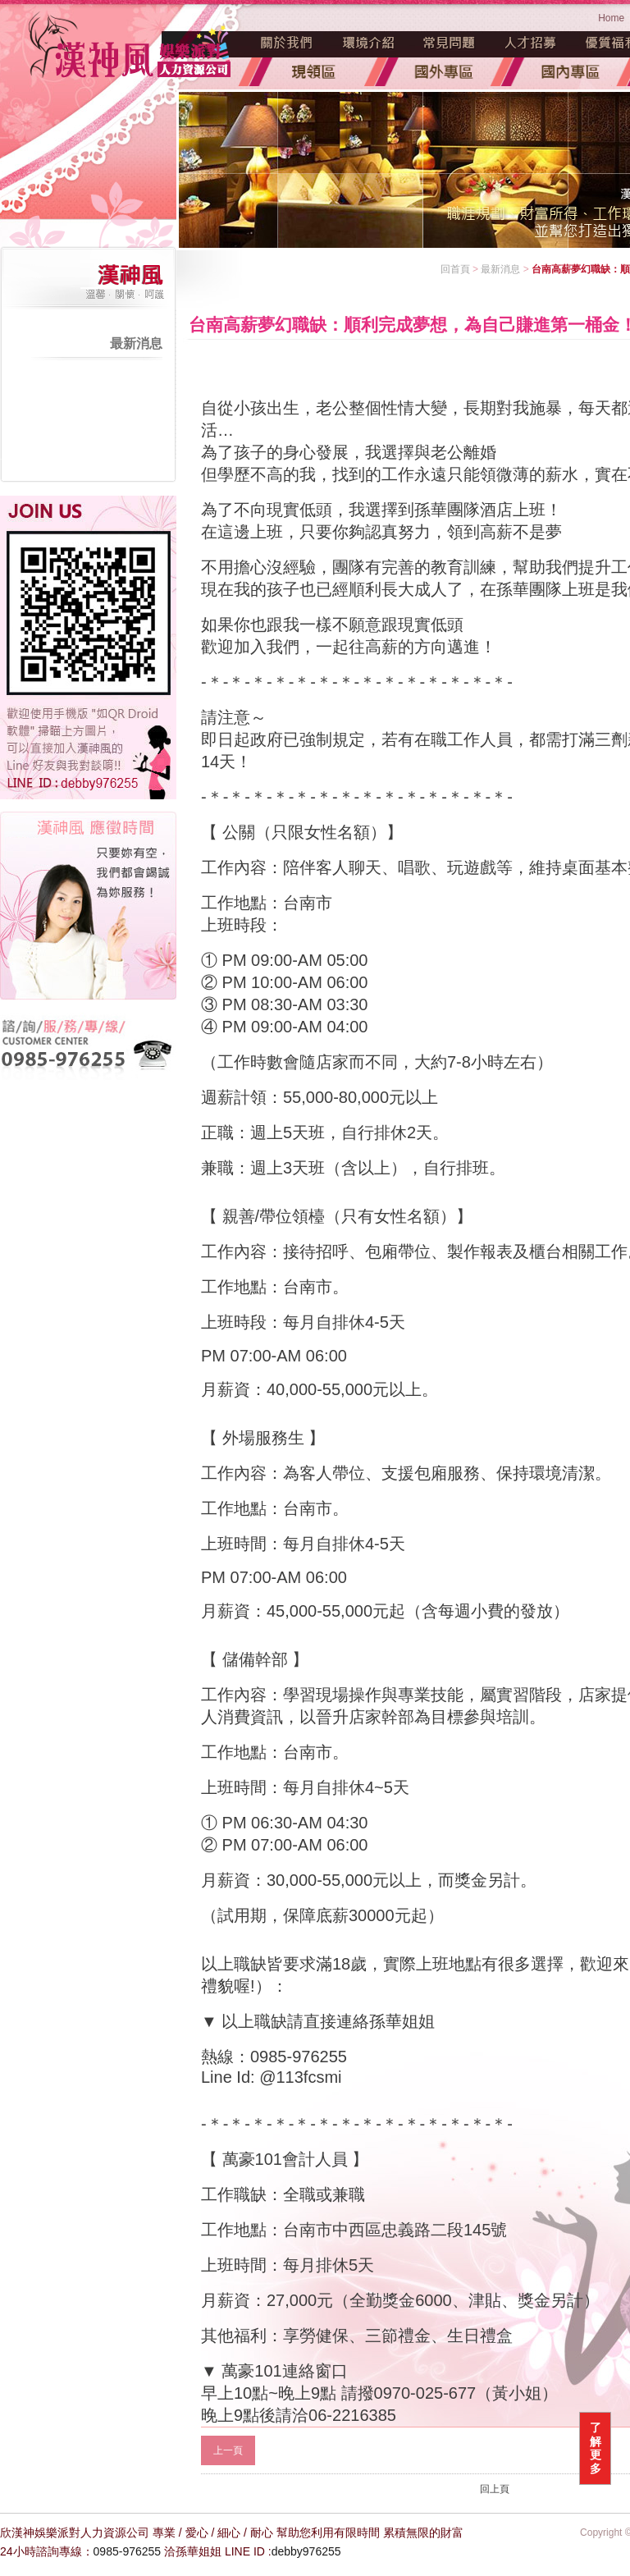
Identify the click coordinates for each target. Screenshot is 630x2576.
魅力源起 (287, 42)
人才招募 (530, 42)
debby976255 (306, 2551)
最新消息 (136, 343)
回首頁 (455, 269)
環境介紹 (368, 42)
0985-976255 (128, 2551)
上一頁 (228, 2450)
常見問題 (449, 42)
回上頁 (494, 2489)
